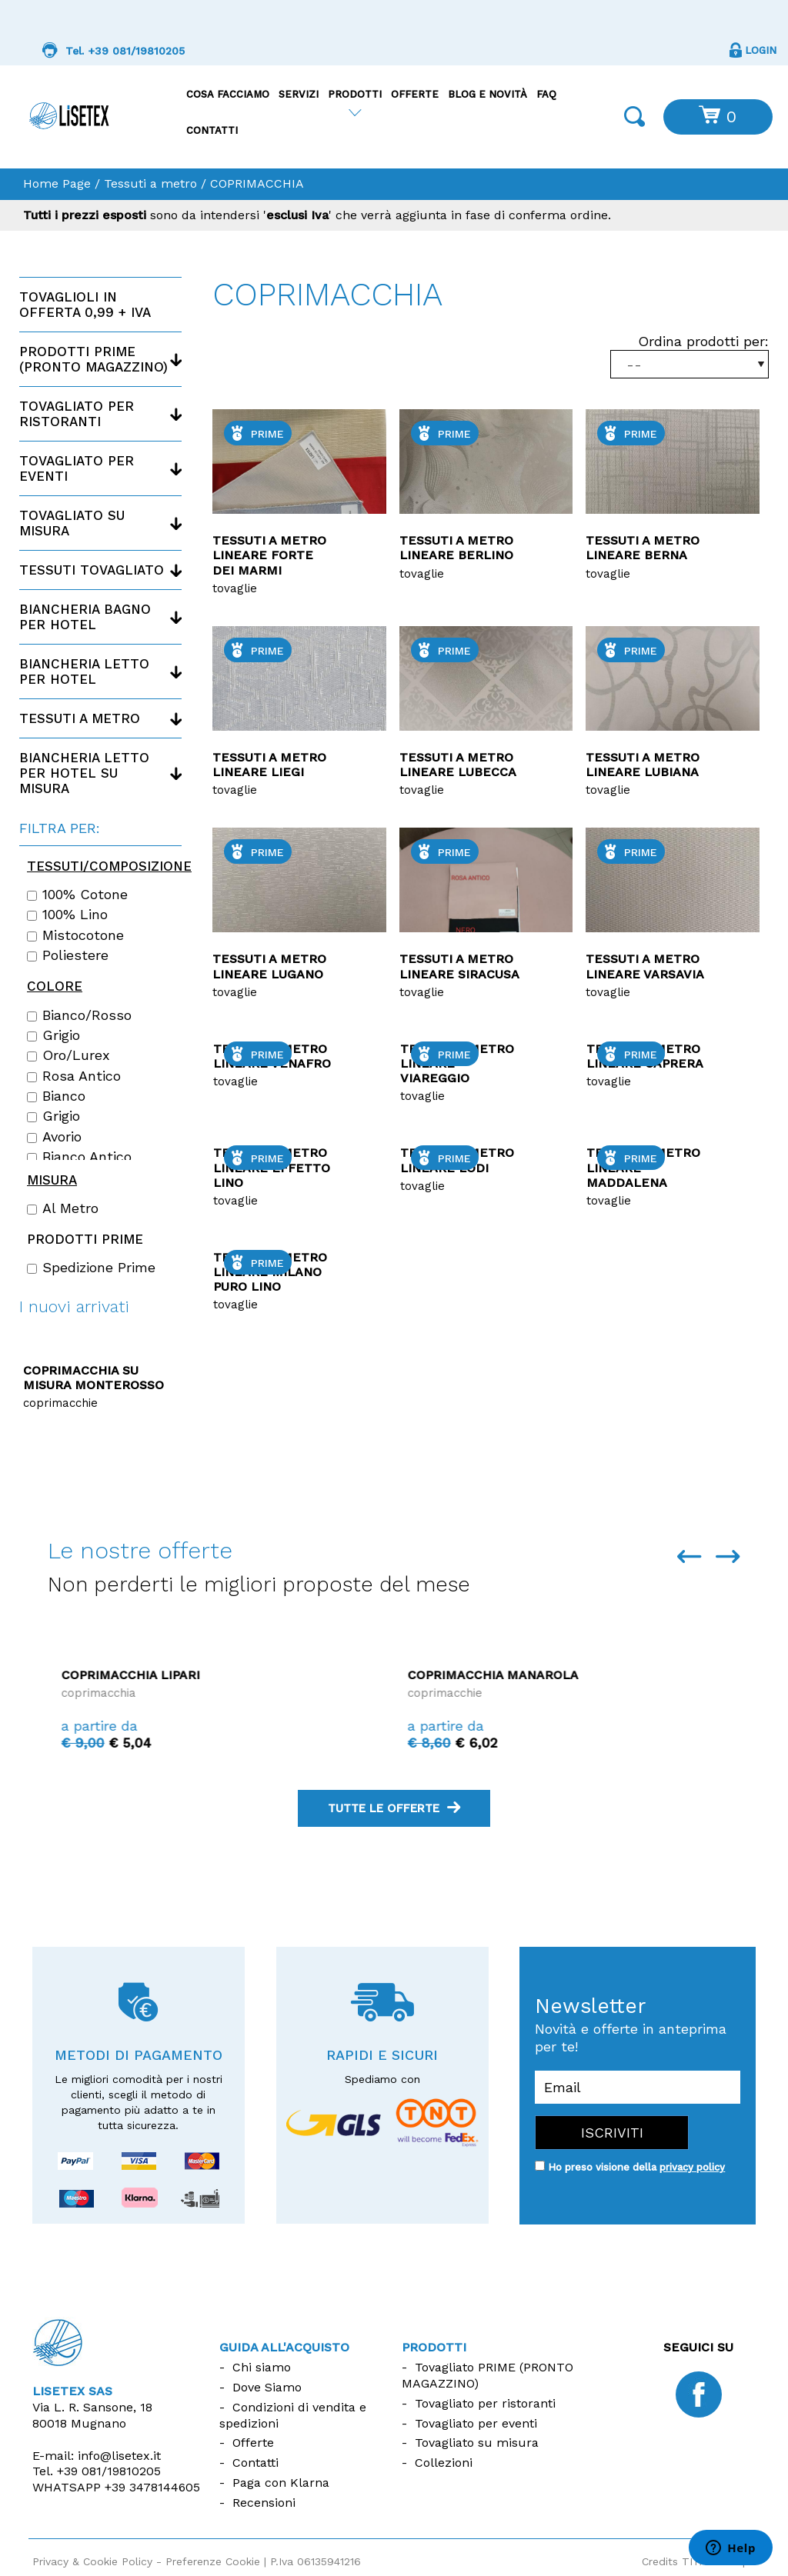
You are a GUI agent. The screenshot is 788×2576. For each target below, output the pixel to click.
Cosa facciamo (227, 94)
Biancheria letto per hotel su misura (84, 773)
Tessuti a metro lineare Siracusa (459, 966)
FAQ (546, 94)
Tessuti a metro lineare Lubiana (643, 764)
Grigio (53, 1035)
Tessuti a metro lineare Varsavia (645, 966)
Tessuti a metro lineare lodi (457, 1160)
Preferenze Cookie (212, 2561)
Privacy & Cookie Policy (92, 2561)
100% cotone (77, 894)
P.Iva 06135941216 (315, 2561)
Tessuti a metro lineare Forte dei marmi (269, 555)
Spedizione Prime (91, 1268)
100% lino (67, 914)
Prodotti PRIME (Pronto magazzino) (93, 359)
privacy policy (692, 2167)
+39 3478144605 (152, 2487)
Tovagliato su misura (72, 523)
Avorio (54, 1137)
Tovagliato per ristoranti (76, 413)
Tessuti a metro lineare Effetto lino (271, 1167)
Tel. (96, 2471)
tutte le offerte (394, 1808)
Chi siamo (261, 2367)
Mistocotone (75, 935)
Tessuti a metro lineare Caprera (644, 1056)
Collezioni (443, 2462)
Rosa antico (74, 1076)
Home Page (57, 183)
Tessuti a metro (150, 183)
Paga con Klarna (280, 2482)
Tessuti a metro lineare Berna (643, 547)
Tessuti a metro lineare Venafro (272, 1056)
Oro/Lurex (68, 1055)
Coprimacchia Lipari (459, 1675)
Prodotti (355, 94)
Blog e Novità (487, 94)
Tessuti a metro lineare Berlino (456, 547)
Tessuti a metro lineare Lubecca (457, 764)
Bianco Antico (79, 1157)
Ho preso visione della (636, 2167)
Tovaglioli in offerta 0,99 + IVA (85, 304)
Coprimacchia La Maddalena (143, 1675)
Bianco (56, 1096)
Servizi (299, 94)
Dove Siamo (267, 2387)
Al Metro (62, 1208)
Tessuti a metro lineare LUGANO (269, 966)
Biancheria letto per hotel (84, 671)
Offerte (415, 94)
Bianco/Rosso (79, 1015)
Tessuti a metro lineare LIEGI (269, 764)
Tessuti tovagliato (91, 570)
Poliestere (68, 955)
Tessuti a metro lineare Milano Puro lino (270, 1272)
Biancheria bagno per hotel (85, 617)
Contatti (212, 130)
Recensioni (264, 2502)
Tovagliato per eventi (76, 468)
